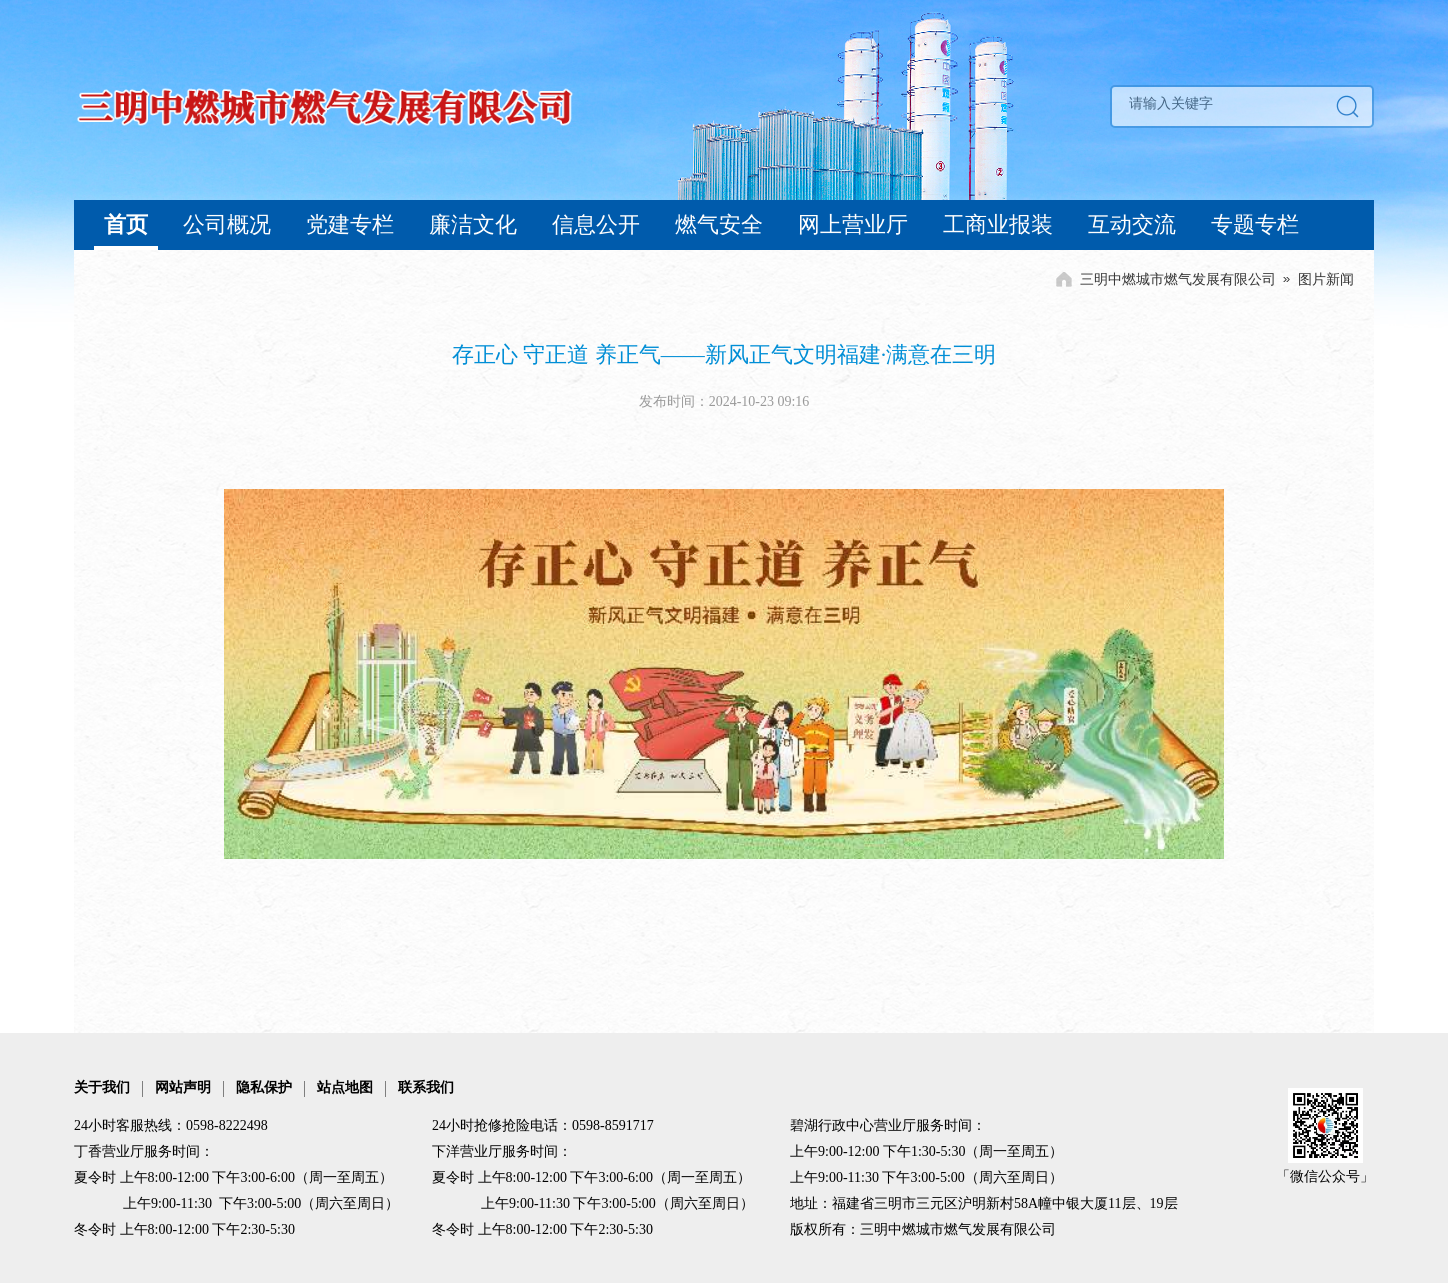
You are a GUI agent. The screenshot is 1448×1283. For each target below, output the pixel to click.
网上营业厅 (853, 224)
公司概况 (227, 224)
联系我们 (426, 1087)
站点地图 (345, 1087)
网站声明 (183, 1087)
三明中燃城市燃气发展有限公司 (1178, 279)
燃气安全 (719, 224)
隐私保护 (264, 1087)
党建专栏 (350, 224)
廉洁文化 (473, 224)
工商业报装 (998, 224)
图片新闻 (1326, 279)
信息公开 (596, 224)
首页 (126, 224)
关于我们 (102, 1087)
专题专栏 (1255, 224)
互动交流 (1132, 224)
